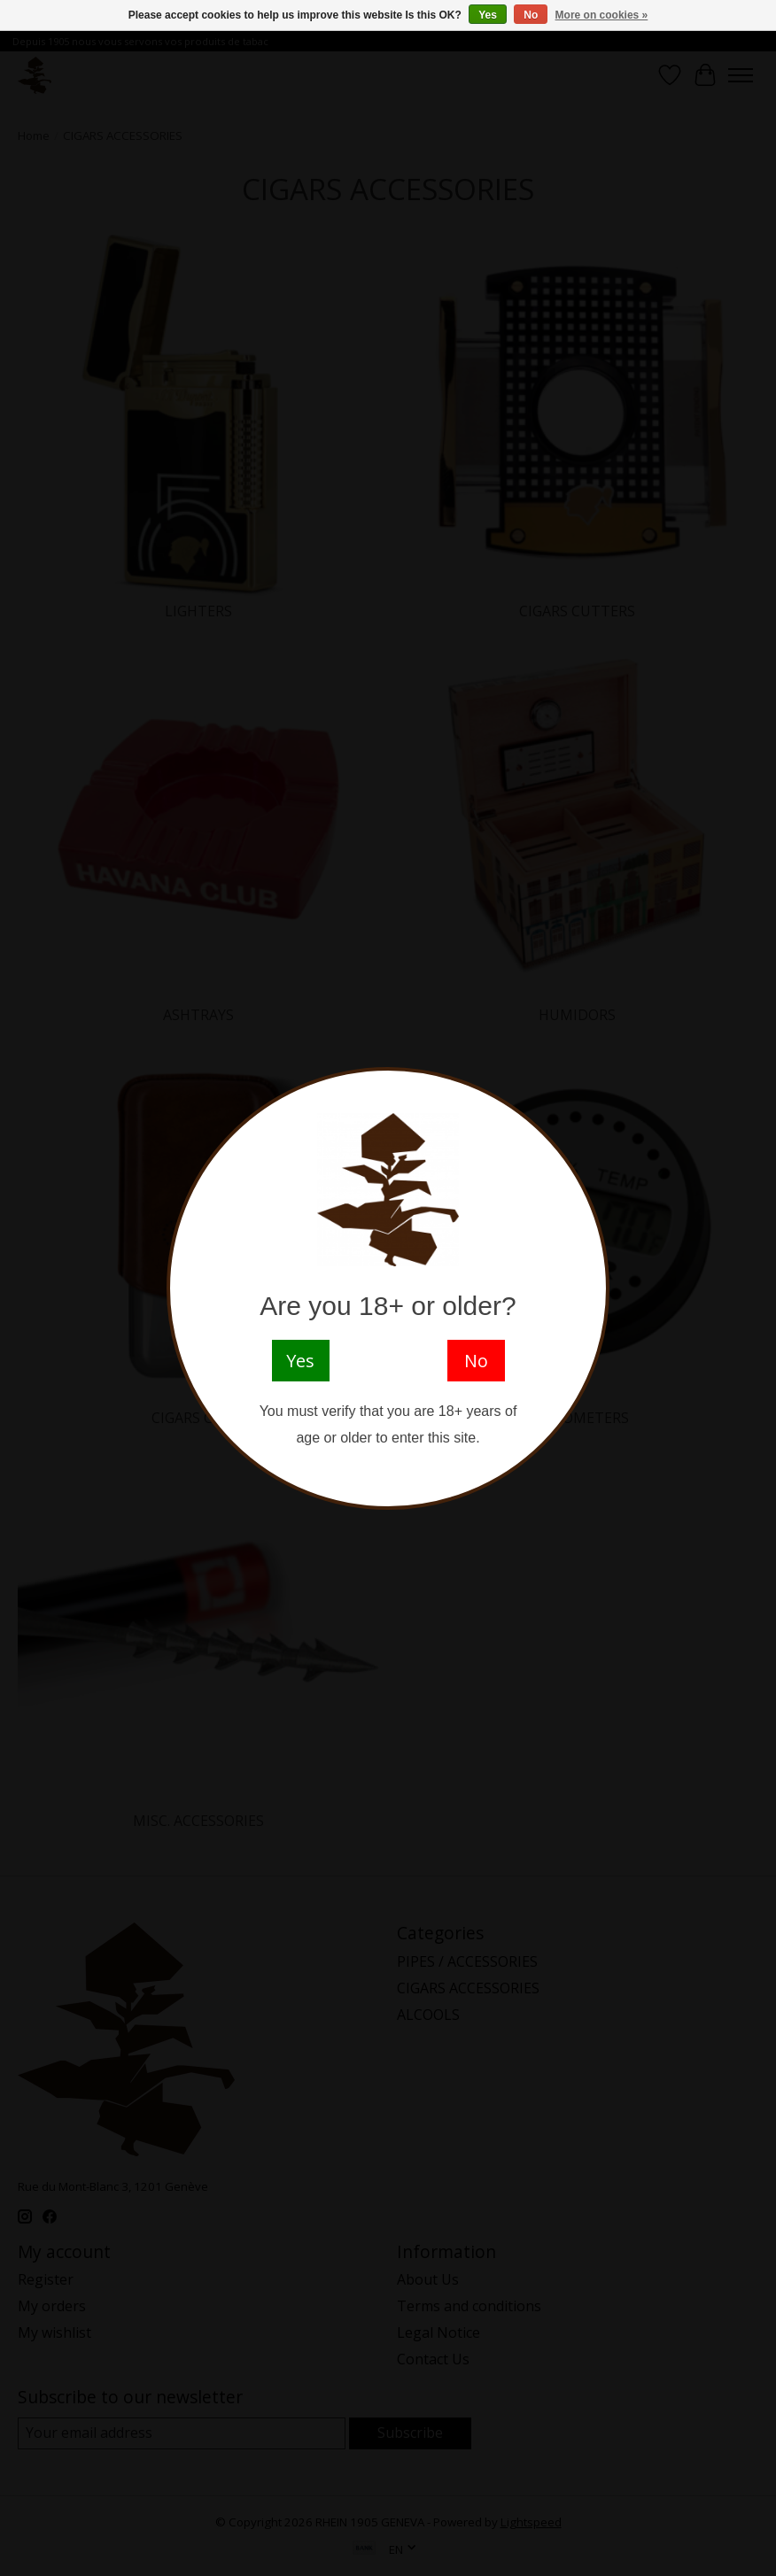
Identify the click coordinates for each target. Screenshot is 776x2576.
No (531, 15)
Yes (487, 15)
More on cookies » (601, 15)
